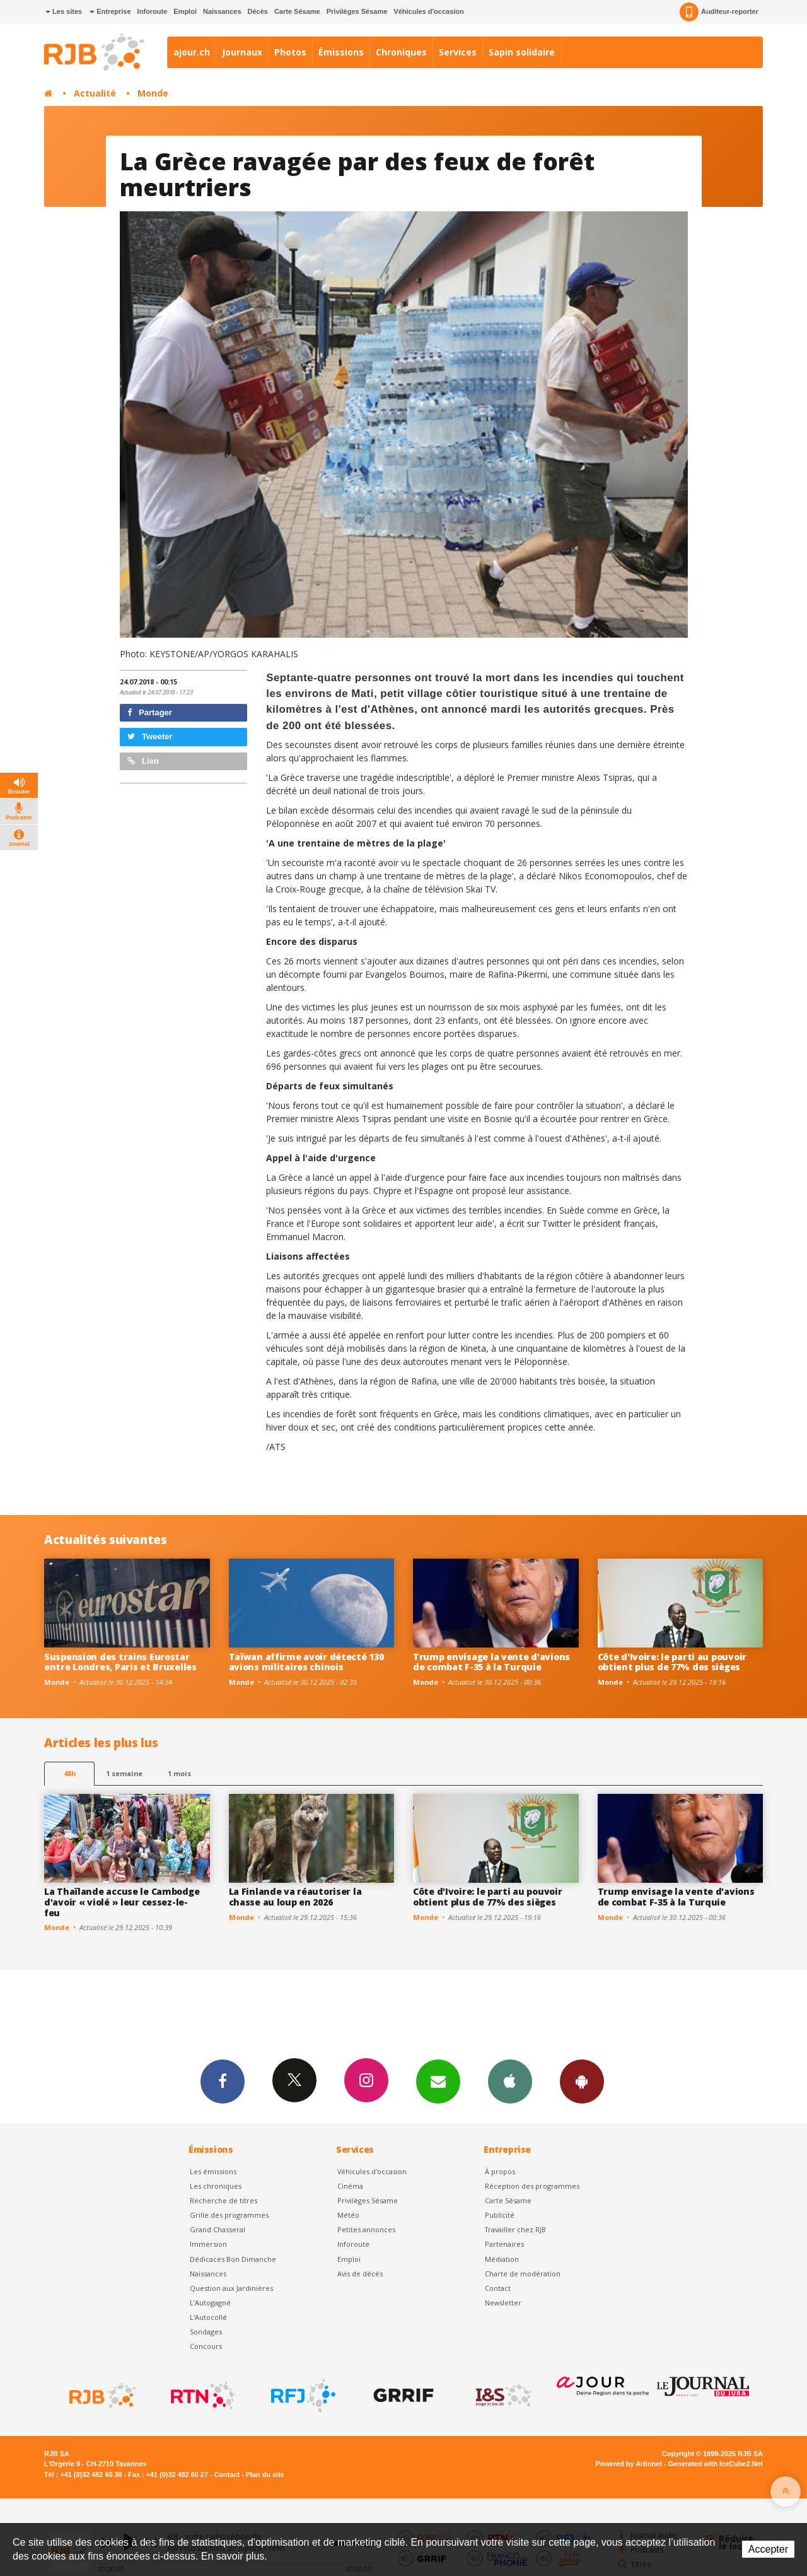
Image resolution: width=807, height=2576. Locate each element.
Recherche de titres (223, 2200)
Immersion (208, 2244)
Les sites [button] (63, 11)
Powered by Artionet (629, 2464)
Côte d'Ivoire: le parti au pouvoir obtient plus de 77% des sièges (672, 1662)
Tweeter (150, 736)
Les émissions (213, 2171)
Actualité (95, 93)
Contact (498, 2288)
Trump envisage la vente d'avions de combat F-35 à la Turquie (491, 1662)
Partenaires (504, 2244)
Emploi (185, 11)
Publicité (499, 2215)
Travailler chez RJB (515, 2229)
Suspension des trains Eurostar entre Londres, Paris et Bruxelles (120, 1662)
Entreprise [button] (110, 11)
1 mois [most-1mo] (179, 1773)
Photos (290, 52)
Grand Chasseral (217, 2229)
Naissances (222, 11)
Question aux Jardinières (231, 2288)
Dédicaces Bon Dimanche (233, 2259)
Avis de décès (360, 2273)
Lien (143, 761)
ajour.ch (191, 52)
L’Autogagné (210, 2302)
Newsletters (438, 2080)
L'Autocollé (208, 2317)
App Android (582, 2080)
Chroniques (401, 52)
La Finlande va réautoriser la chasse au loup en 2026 (295, 1896)
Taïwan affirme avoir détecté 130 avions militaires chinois (306, 1662)
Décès (258, 11)
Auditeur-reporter (719, 12)
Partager (149, 712)
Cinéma (350, 2186)
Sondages (206, 2331)
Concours (206, 2346)
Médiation (502, 2259)
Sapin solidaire (522, 52)
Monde (152, 93)
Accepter (768, 2549)
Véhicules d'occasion (428, 11)
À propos (500, 2171)
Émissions (341, 52)
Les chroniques (215, 2186)
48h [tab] (70, 1773)
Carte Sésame (297, 11)
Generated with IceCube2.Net (715, 2464)
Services (458, 52)
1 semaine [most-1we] (124, 1773)
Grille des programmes (229, 2215)
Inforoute (152, 11)
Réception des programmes (532, 2186)
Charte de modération (522, 2273)
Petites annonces (366, 2229)
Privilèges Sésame (357, 11)
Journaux (242, 52)
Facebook (222, 2080)
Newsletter (503, 2302)
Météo (348, 2215)
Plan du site (265, 2474)
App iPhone (510, 2080)
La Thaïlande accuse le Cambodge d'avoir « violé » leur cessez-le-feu (121, 1902)
